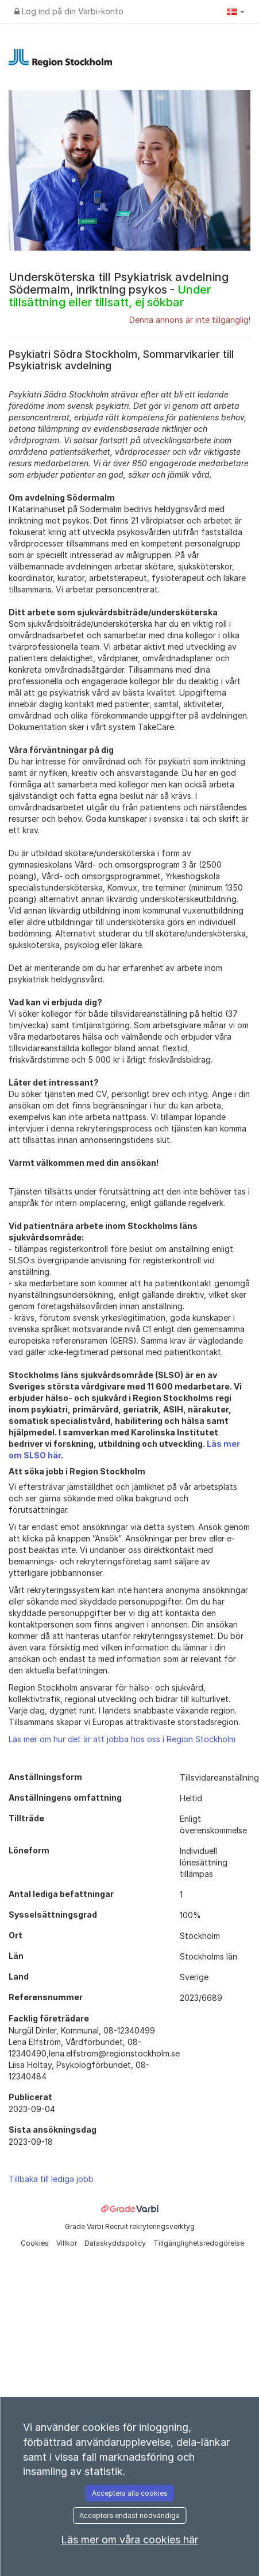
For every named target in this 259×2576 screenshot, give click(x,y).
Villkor (67, 2243)
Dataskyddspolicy (116, 2243)
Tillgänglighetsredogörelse (198, 2243)
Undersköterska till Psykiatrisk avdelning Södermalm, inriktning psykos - (119, 290)
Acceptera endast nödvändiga (129, 2515)
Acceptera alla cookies (130, 2493)
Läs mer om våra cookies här (129, 2540)
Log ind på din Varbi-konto (68, 11)
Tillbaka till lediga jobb (51, 2179)
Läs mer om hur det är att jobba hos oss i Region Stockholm (122, 1739)
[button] (236, 11)
